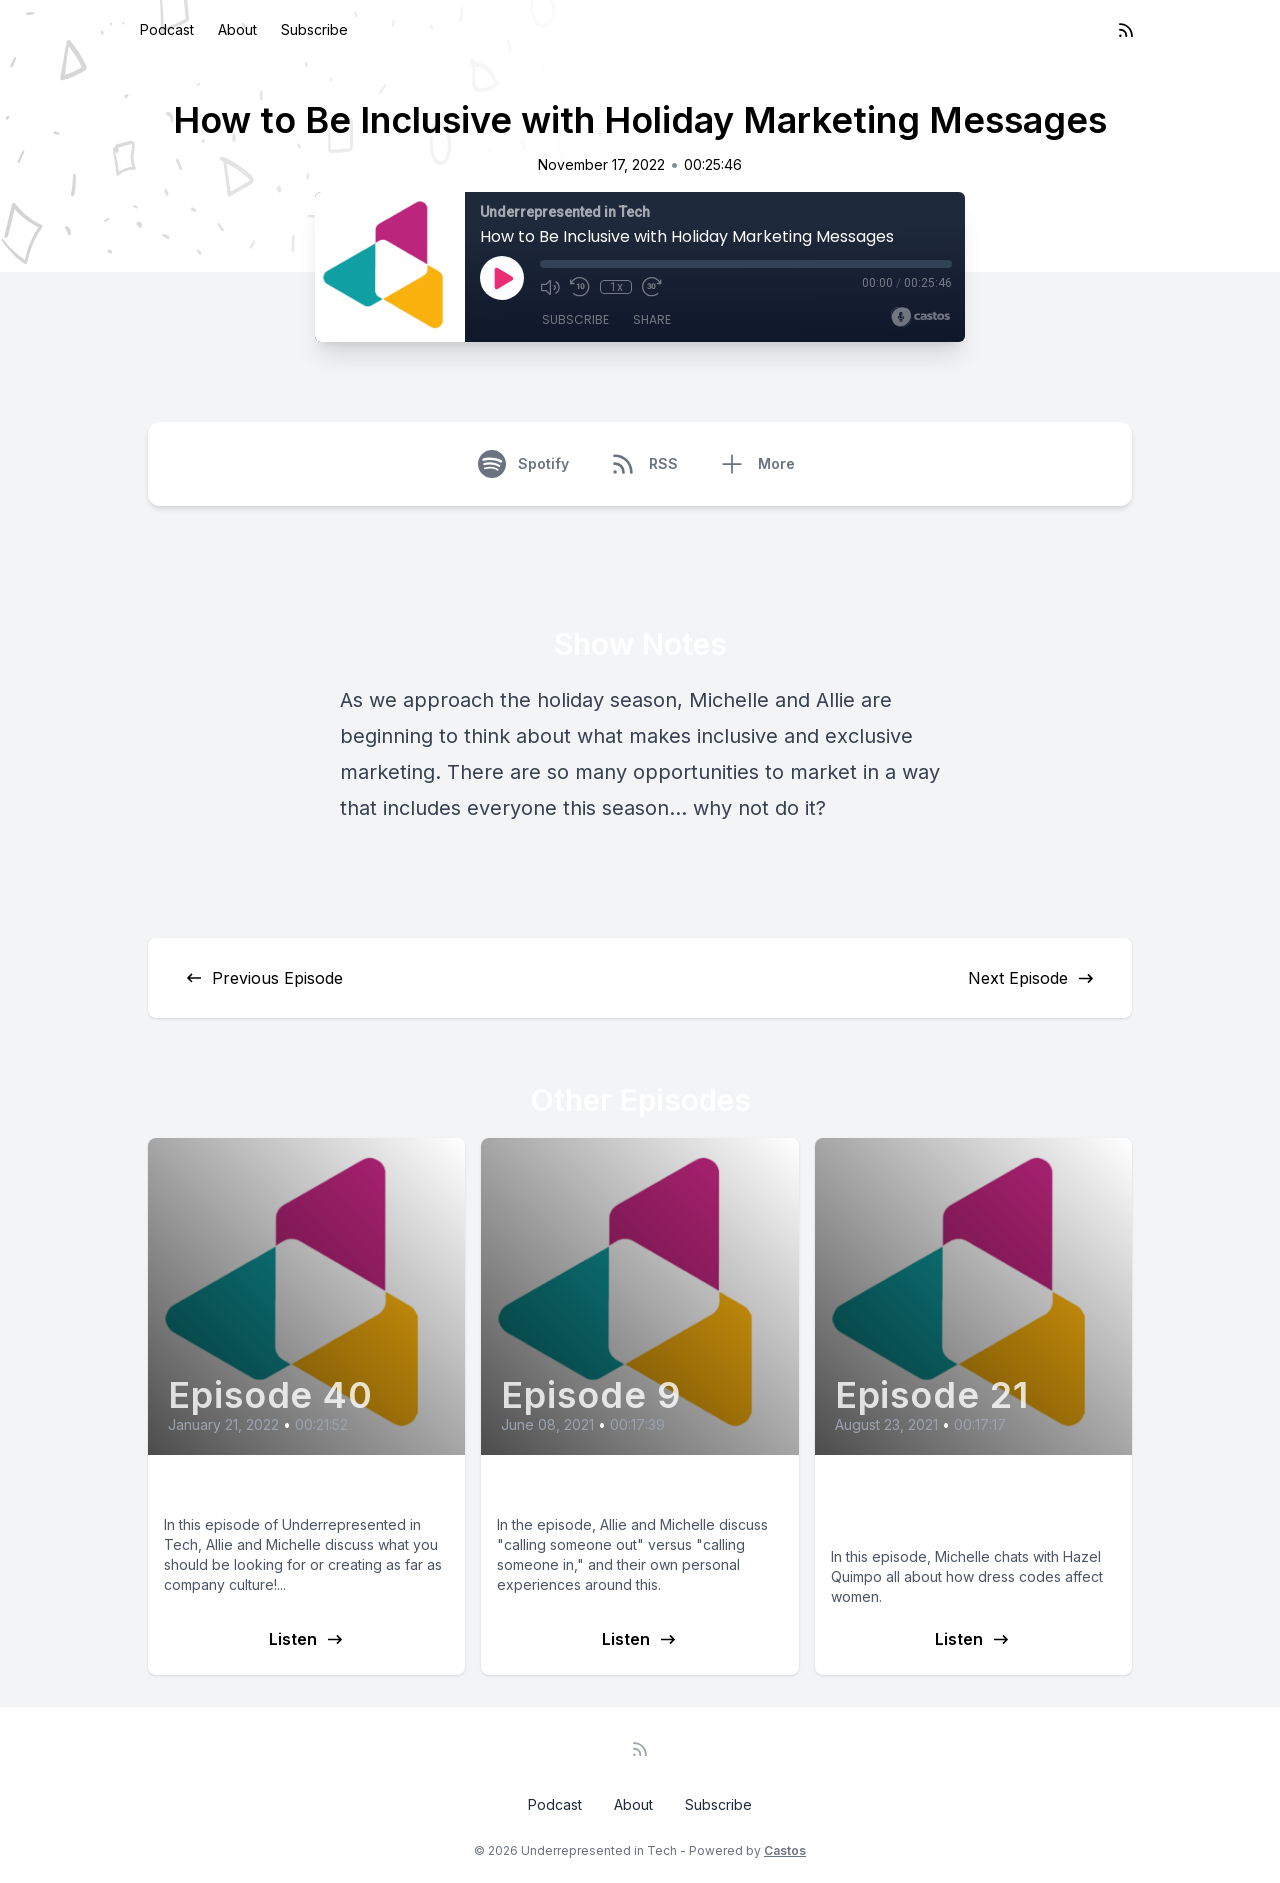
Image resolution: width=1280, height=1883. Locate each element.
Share (652, 319)
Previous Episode (263, 978)
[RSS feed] (1126, 30)
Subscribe (314, 29)
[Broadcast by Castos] (920, 317)
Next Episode (1032, 978)
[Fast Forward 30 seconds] (652, 287)
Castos (785, 1850)
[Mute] (550, 287)
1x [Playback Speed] (616, 287)
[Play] (502, 278)
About (237, 29)
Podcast (167, 29)
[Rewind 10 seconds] (580, 287)
